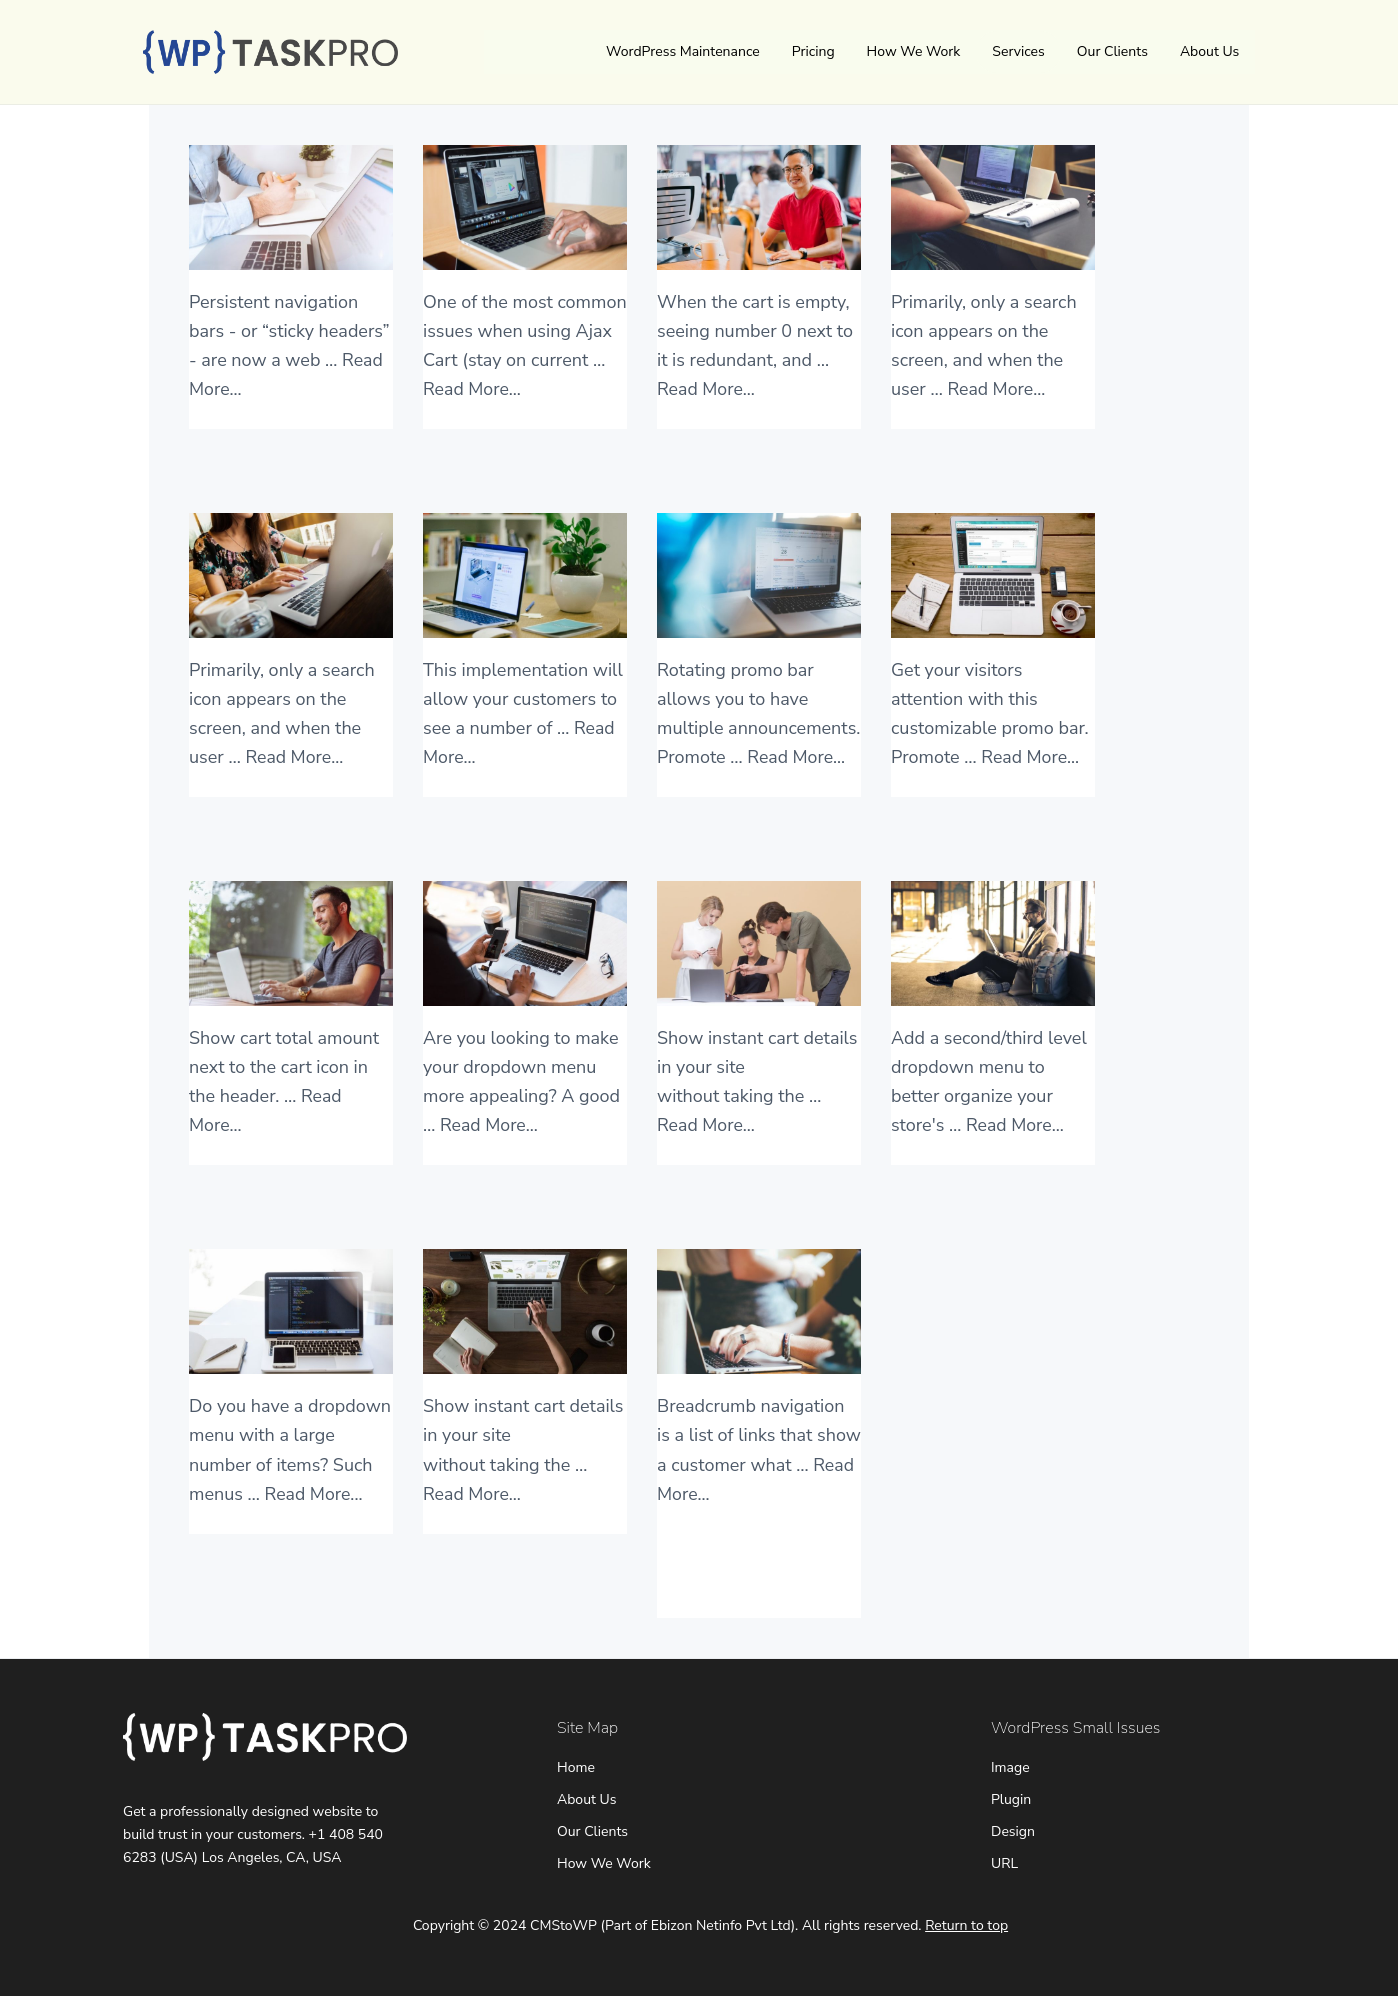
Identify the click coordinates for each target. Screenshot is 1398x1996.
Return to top (966, 1925)
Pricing (813, 51)
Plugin (1011, 1799)
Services (1018, 51)
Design (1013, 1831)
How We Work (914, 51)
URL (1004, 1863)
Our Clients (1112, 51)
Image (1010, 1767)
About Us (1209, 51)
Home (576, 1767)
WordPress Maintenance (683, 51)
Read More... (473, 389)
